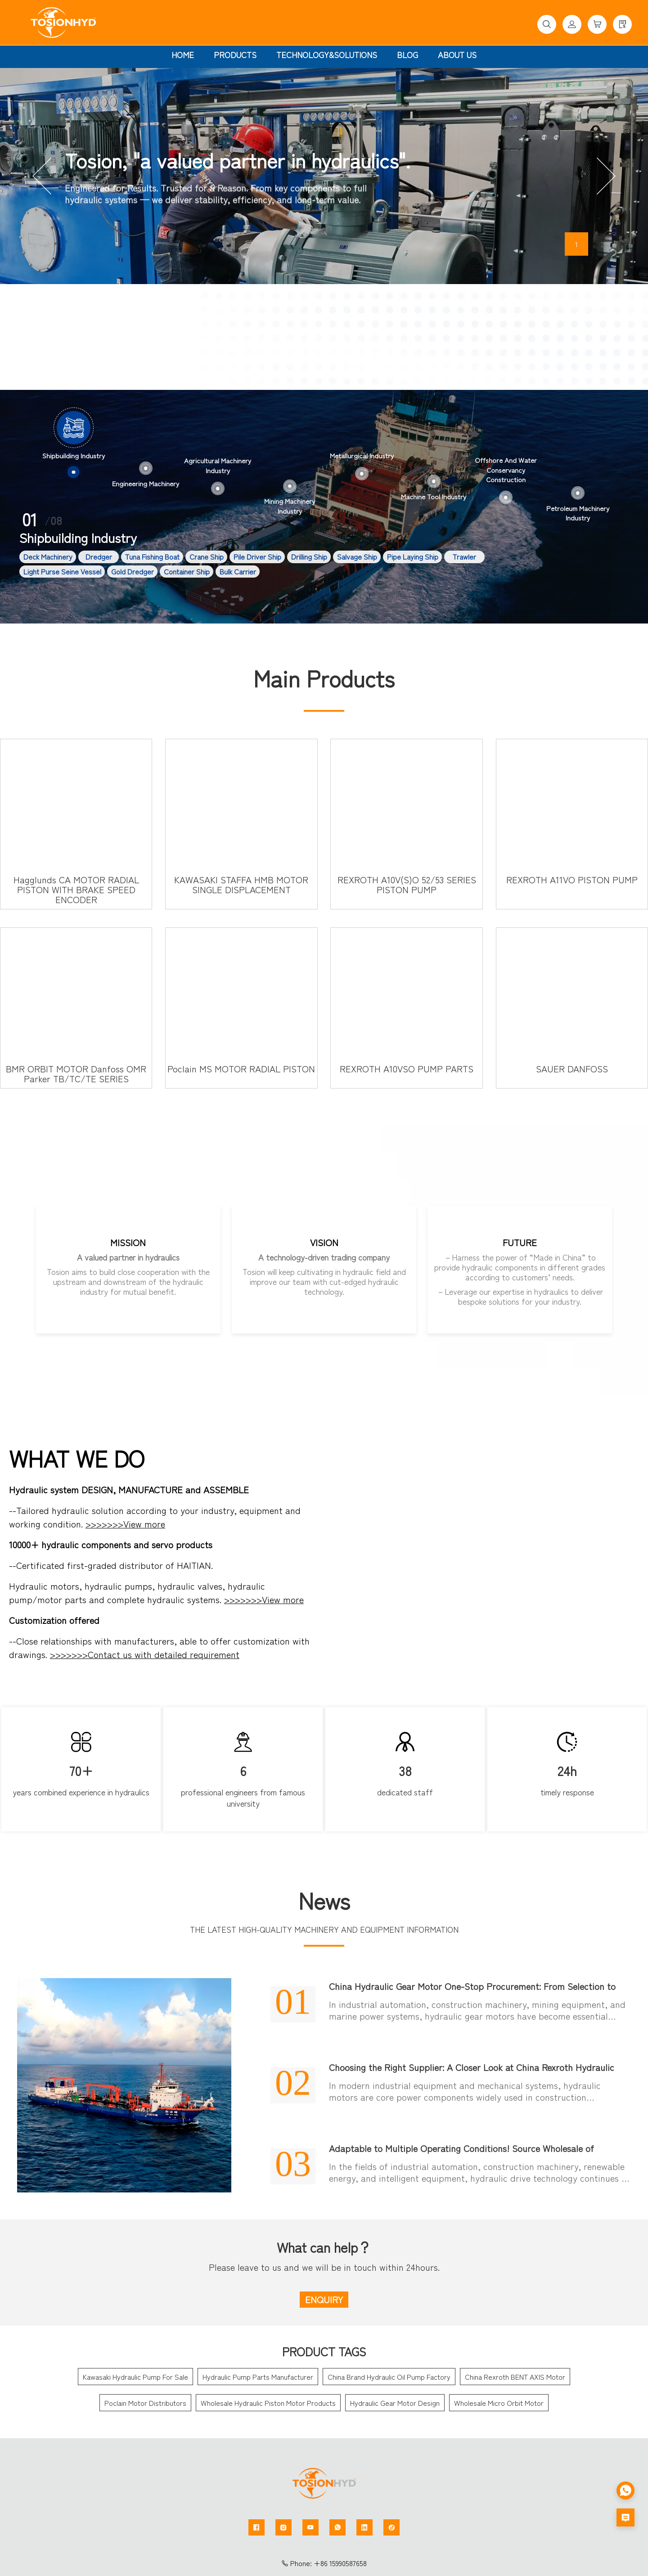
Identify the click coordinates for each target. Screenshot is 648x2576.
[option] (74, 445)
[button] (41, 176)
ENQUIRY (324, 2299)
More (472, 328)
